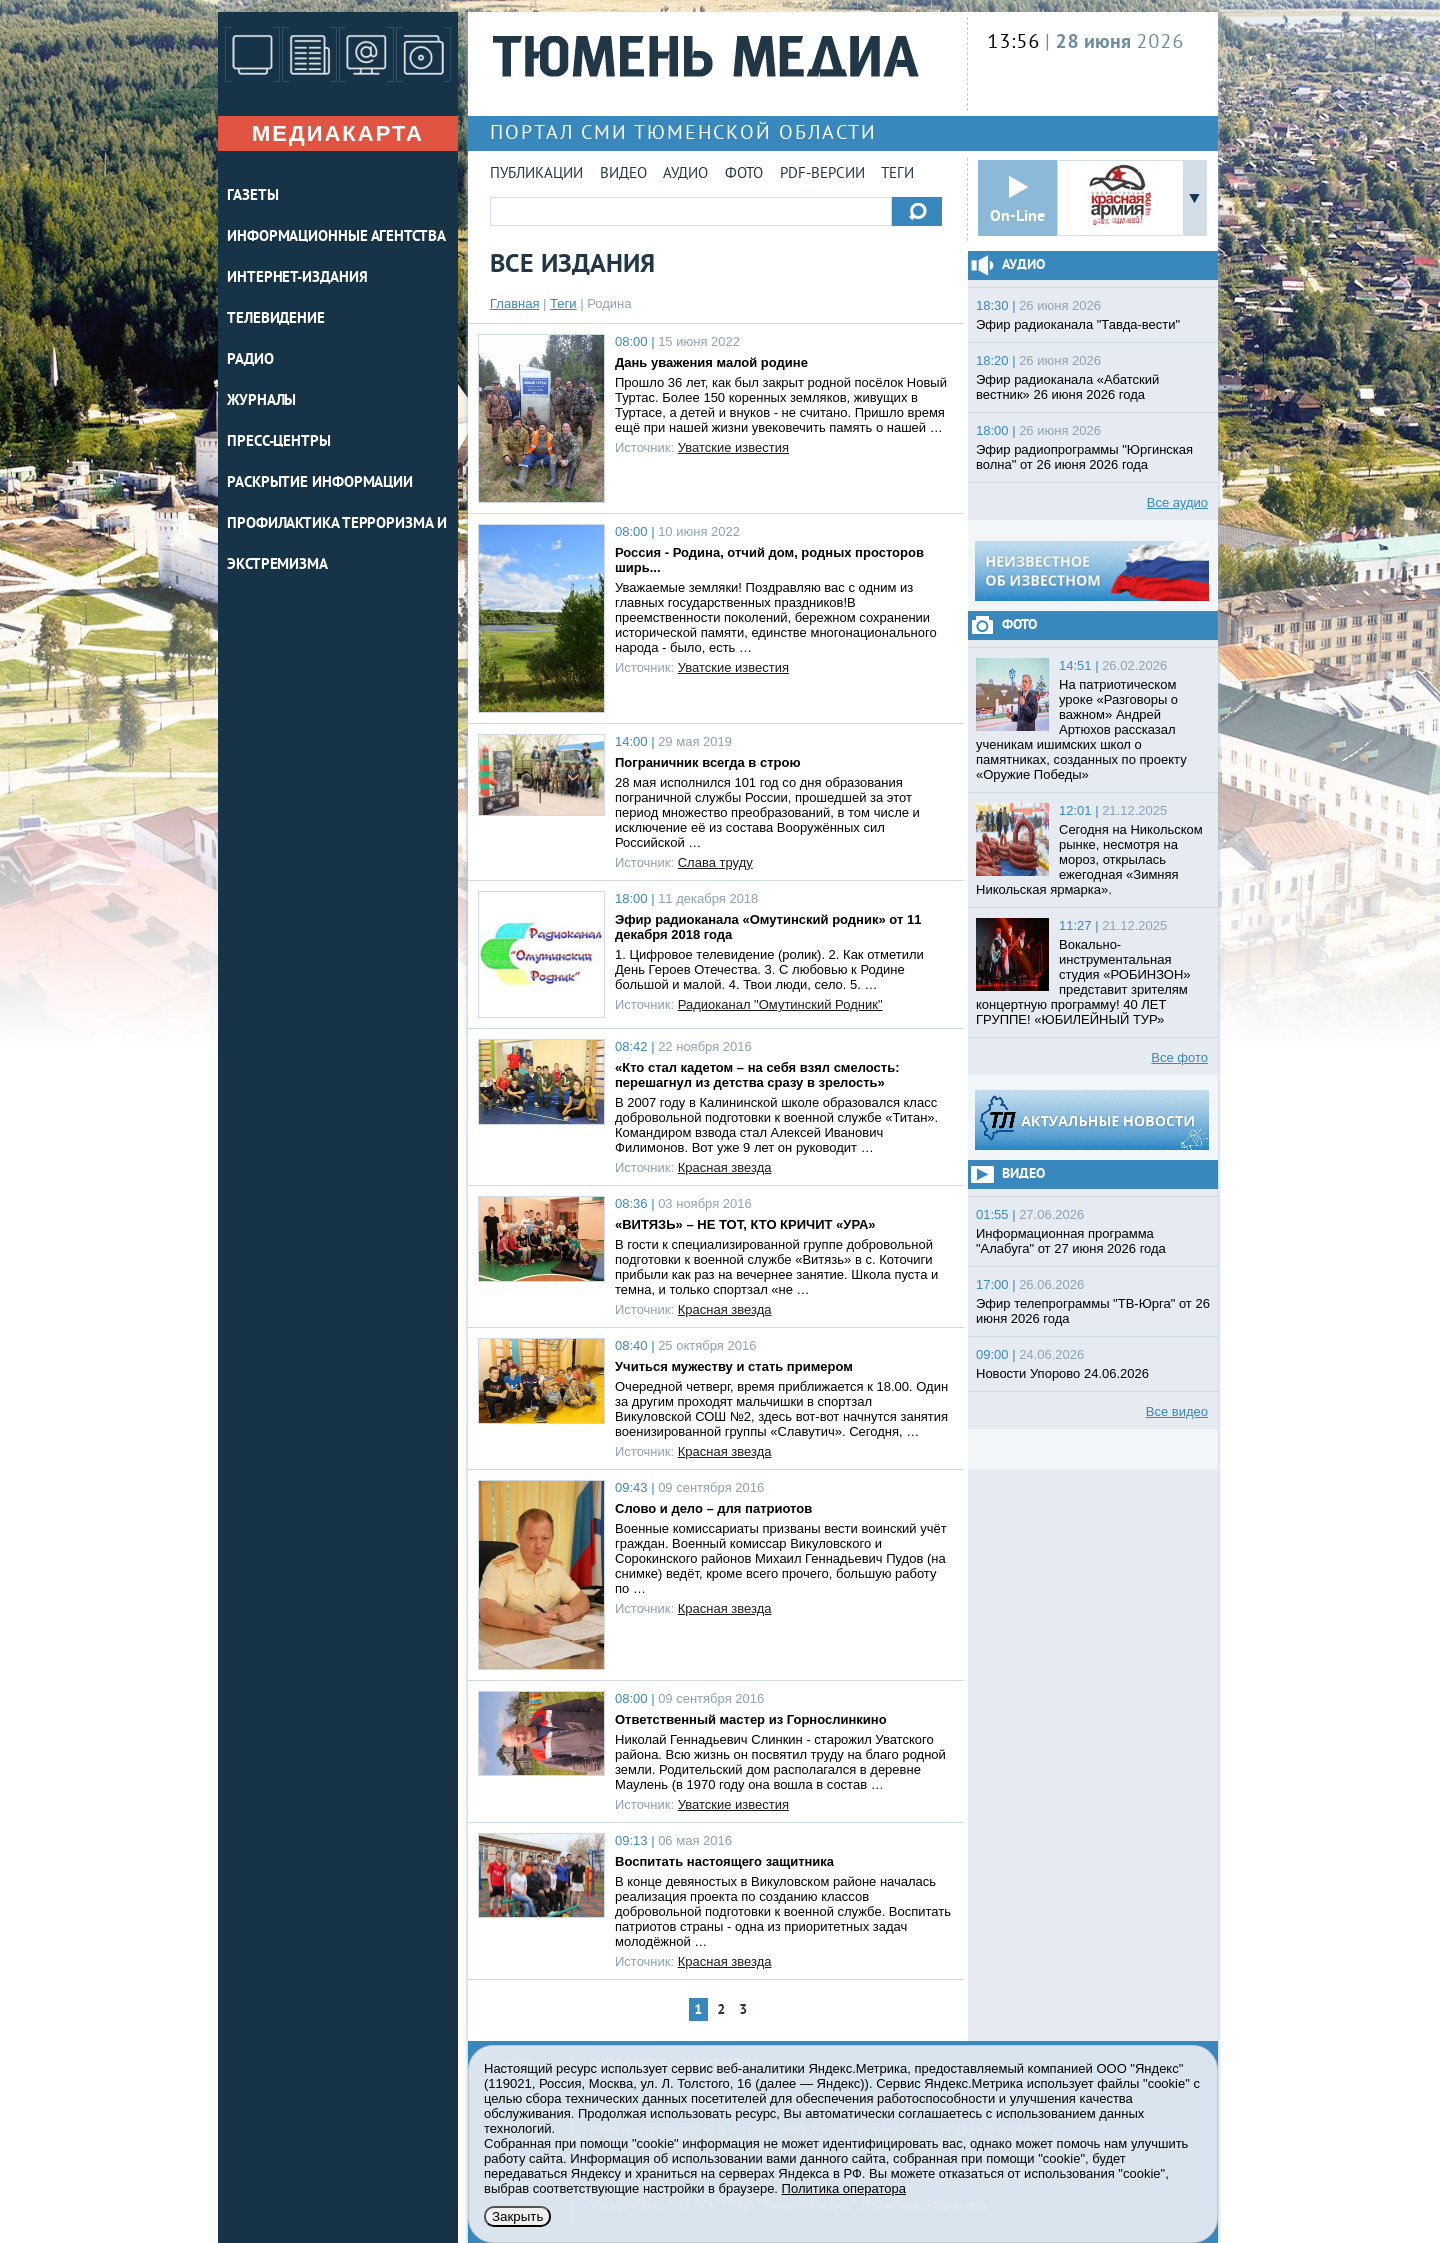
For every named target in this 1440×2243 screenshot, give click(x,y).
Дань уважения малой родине (711, 362)
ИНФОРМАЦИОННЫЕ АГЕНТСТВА (336, 237)
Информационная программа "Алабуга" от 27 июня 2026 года (1071, 1241)
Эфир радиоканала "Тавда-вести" (1078, 324)
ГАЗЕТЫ (252, 196)
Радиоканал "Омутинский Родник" (780, 1004)
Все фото (1179, 1057)
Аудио (685, 174)
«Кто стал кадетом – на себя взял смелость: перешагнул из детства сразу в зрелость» (757, 1075)
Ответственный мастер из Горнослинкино (751, 1719)
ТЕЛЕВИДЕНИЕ (276, 319)
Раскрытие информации (320, 483)
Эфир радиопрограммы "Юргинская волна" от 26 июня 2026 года (1084, 457)
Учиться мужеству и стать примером (734, 1366)
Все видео (1177, 1411)
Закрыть (517, 2216)
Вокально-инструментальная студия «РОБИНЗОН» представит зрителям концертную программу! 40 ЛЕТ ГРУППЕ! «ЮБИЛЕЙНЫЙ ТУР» (1083, 982)
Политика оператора (844, 2188)
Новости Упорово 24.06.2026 (1062, 1373)
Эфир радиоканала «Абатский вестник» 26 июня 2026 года (1067, 387)
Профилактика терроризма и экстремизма (337, 545)
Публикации (536, 174)
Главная (514, 303)
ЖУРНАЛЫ (261, 401)
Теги (897, 174)
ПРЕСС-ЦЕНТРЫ (279, 442)
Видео (623, 174)
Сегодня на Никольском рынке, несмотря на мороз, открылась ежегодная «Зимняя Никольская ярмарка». (1089, 859)
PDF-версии (822, 174)
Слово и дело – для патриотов (713, 1508)
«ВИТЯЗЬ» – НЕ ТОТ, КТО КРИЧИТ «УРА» (745, 1224)
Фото (744, 174)
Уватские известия (733, 447)
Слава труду (715, 862)
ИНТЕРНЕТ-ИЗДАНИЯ (297, 278)
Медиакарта (338, 133)
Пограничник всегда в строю (708, 762)
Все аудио (1177, 502)
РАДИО (250, 360)
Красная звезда (725, 1167)
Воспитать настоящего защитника (724, 1861)
